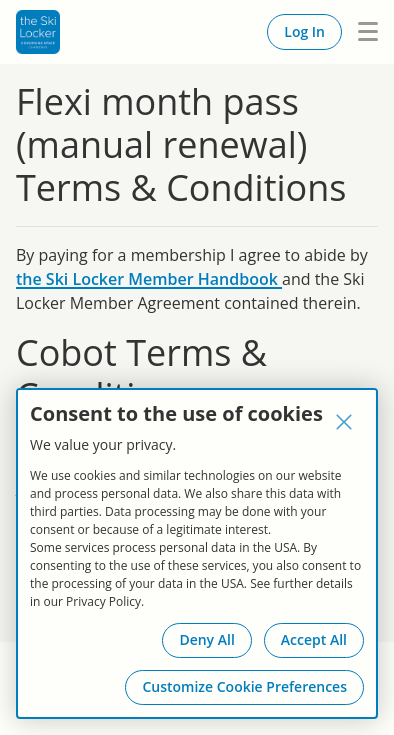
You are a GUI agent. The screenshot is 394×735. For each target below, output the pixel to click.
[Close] (344, 422)
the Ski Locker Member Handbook (149, 279)
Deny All (206, 639)
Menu (360, 32)
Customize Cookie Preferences (244, 686)
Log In (304, 31)
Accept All (314, 639)
